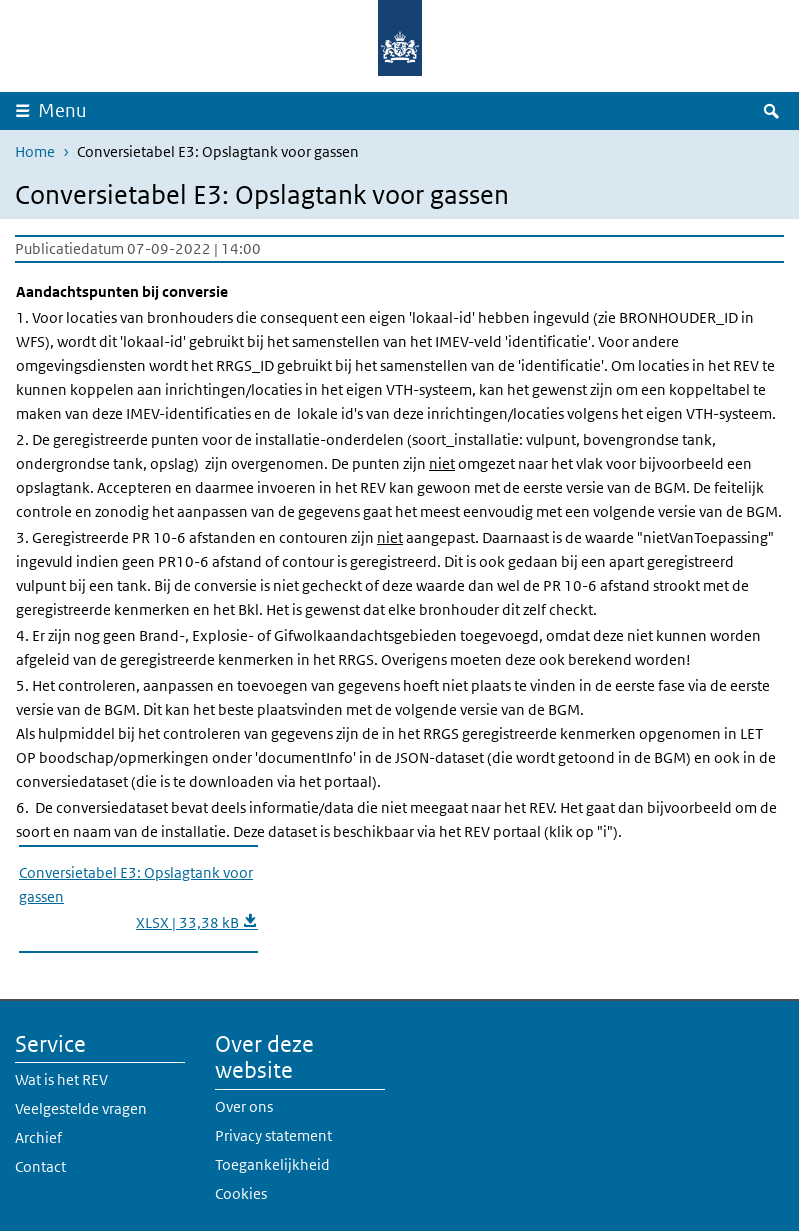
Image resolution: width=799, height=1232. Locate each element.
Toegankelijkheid (272, 1164)
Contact (40, 1166)
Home (35, 151)
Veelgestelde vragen (81, 1108)
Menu (62, 110)
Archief (38, 1137)
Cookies (241, 1193)
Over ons (244, 1106)
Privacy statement (273, 1135)
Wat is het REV (61, 1079)
